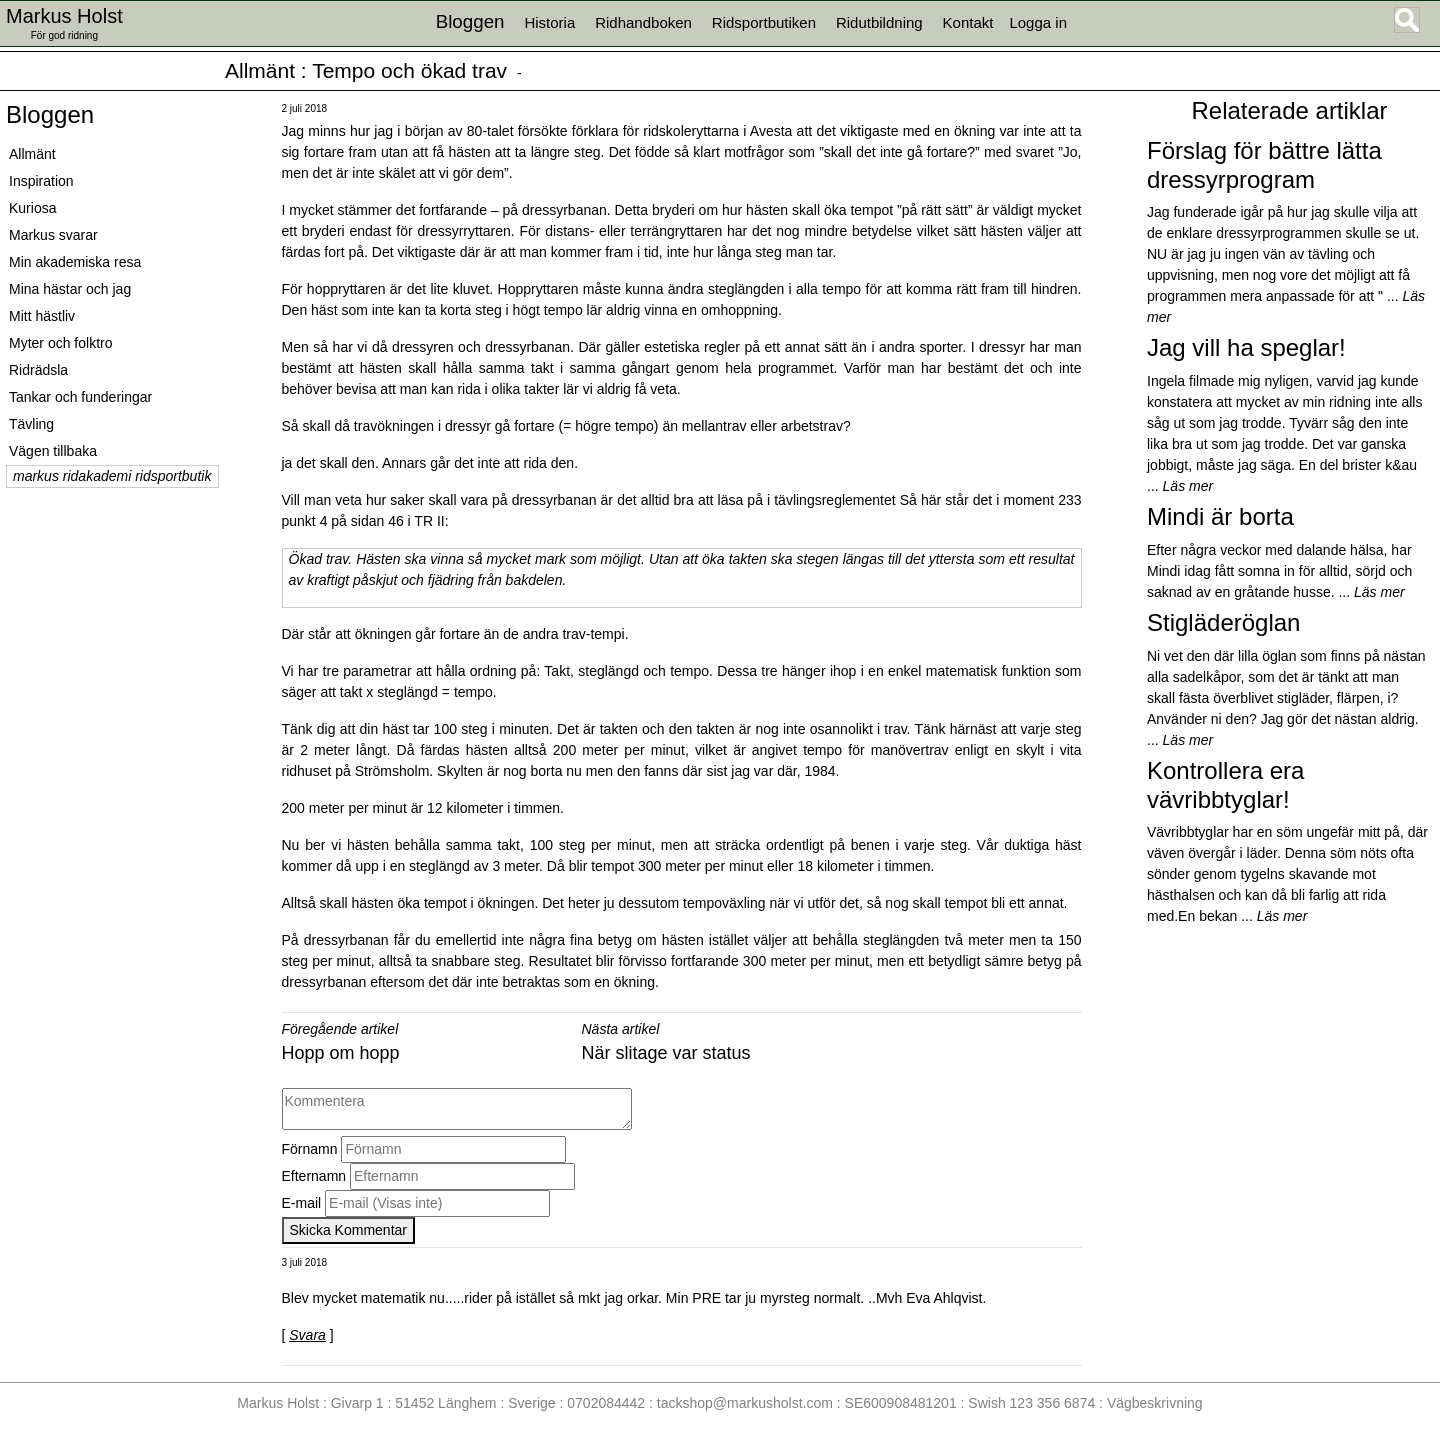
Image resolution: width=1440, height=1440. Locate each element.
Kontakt (968, 22)
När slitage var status (666, 1053)
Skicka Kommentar (348, 1230)
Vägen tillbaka (53, 451)
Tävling (31, 424)
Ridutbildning (879, 22)
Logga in (1038, 22)
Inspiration (41, 181)
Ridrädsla (38, 370)
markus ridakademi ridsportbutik (112, 476)
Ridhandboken (643, 22)
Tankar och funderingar (80, 397)
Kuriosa (32, 208)
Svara (307, 1335)
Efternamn (314, 1176)
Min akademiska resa (75, 262)
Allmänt (260, 70)
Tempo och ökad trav (409, 70)
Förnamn (310, 1149)
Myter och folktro (60, 343)
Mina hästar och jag (70, 289)
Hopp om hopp (341, 1053)
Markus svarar (53, 235)
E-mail (302, 1203)
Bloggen (50, 114)
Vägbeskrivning (1155, 1403)
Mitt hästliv (42, 316)
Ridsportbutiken (764, 22)
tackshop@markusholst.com (745, 1403)
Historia (549, 22)
